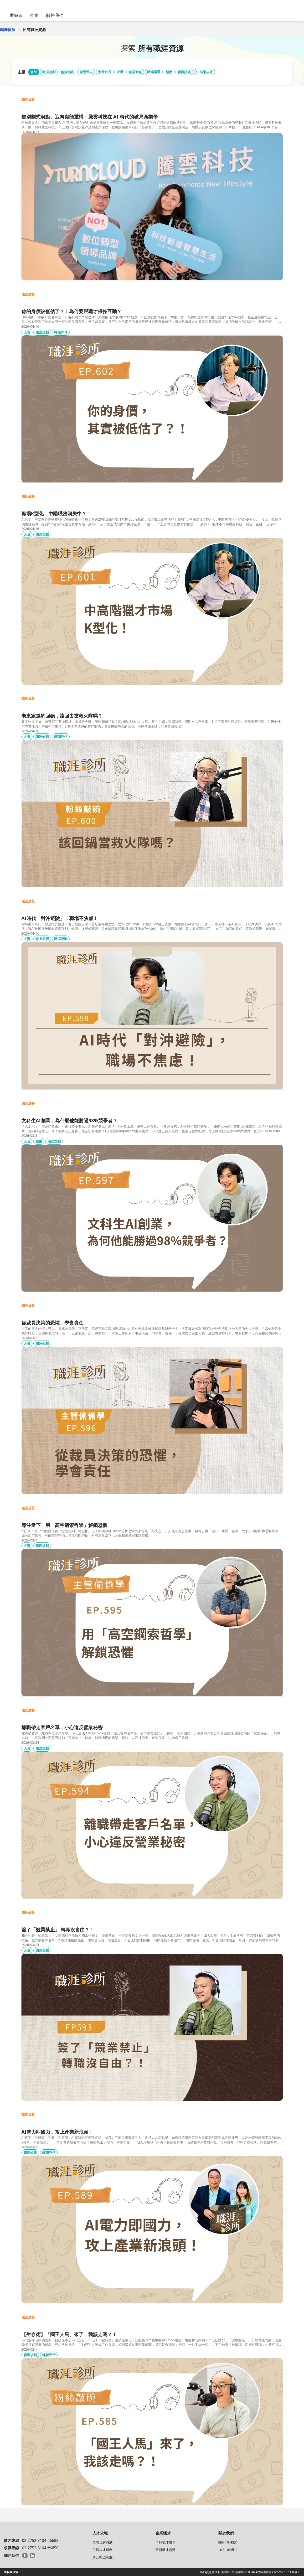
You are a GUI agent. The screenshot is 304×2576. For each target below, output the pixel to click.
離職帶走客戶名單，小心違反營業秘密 (62, 1727)
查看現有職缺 (103, 2542)
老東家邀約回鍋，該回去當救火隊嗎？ (62, 716)
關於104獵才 (227, 2542)
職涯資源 (7, 29)
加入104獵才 (227, 2549)
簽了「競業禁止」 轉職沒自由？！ (57, 1929)
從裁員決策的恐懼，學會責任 (52, 1322)
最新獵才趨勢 (165, 2549)
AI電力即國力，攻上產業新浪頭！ (57, 2132)
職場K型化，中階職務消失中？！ (56, 513)
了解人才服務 (103, 2549)
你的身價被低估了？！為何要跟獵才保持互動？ (71, 311)
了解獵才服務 (165, 2542)
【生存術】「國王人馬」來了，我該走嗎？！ (69, 2334)
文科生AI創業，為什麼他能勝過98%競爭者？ (69, 1120)
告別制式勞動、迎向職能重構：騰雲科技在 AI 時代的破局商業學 (89, 117)
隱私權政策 (11, 2572)
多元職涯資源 (103, 2557)
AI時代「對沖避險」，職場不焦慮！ (59, 918)
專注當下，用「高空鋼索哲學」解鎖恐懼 (64, 1525)
